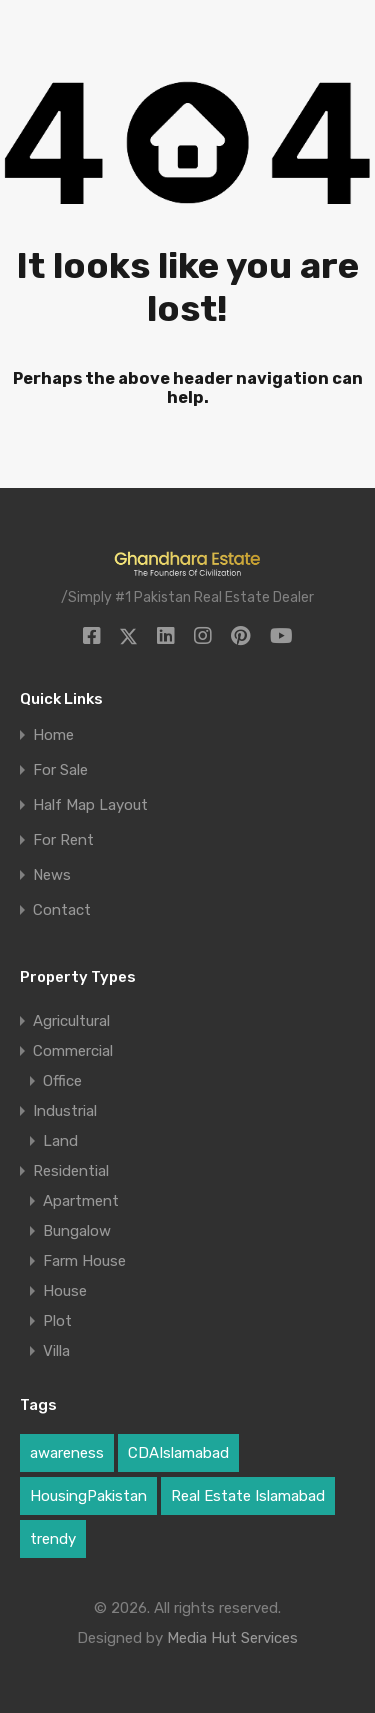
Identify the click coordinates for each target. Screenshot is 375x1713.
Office (62, 1081)
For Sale (60, 770)
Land (60, 1141)
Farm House (84, 1261)
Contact (62, 910)
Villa (56, 1351)
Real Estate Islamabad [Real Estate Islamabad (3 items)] (248, 1496)
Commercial (73, 1051)
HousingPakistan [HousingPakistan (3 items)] (88, 1496)
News (52, 875)
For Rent (63, 840)
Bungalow (77, 1231)
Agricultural (71, 1021)
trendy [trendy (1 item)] (53, 1539)
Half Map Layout (90, 805)
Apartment (81, 1201)
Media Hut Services (232, 1638)
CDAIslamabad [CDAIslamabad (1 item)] (178, 1453)
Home (53, 735)
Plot (57, 1321)
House (65, 1291)
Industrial (65, 1111)
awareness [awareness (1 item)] (67, 1453)
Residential (71, 1171)
